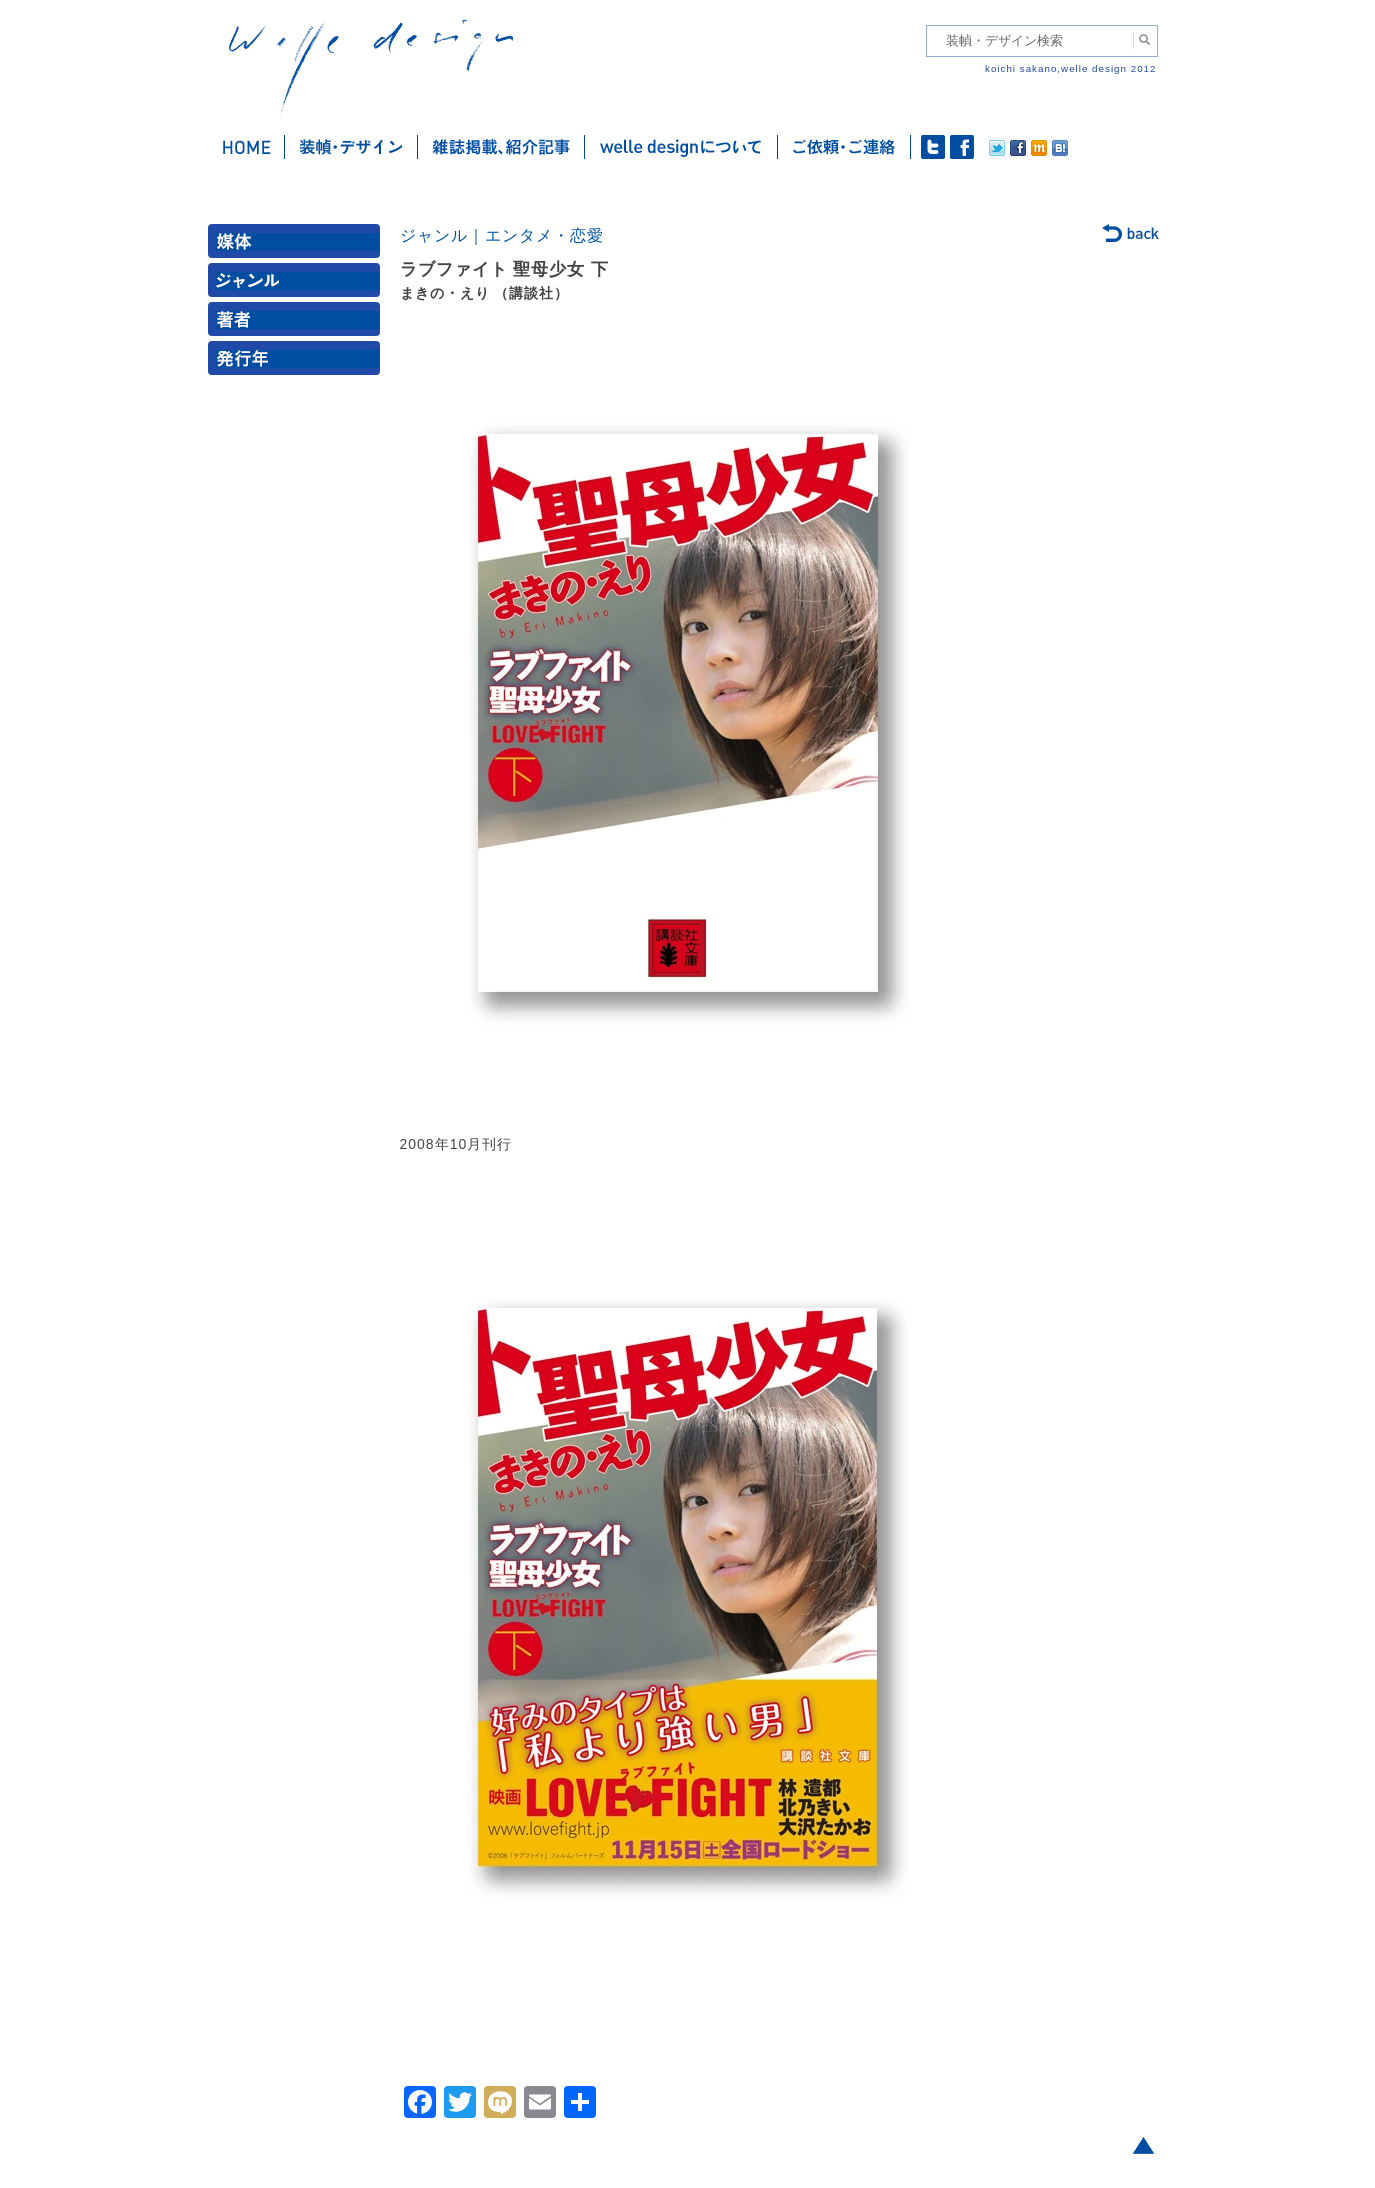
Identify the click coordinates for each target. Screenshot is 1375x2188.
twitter (933, 147)
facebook (962, 147)
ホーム (246, 147)
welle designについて (681, 147)
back (1131, 235)
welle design (371, 67)
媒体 (298, 245)
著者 (298, 323)
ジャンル (298, 284)
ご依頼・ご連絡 (844, 147)
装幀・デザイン (351, 147)
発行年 (298, 362)
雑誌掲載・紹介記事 (501, 147)
